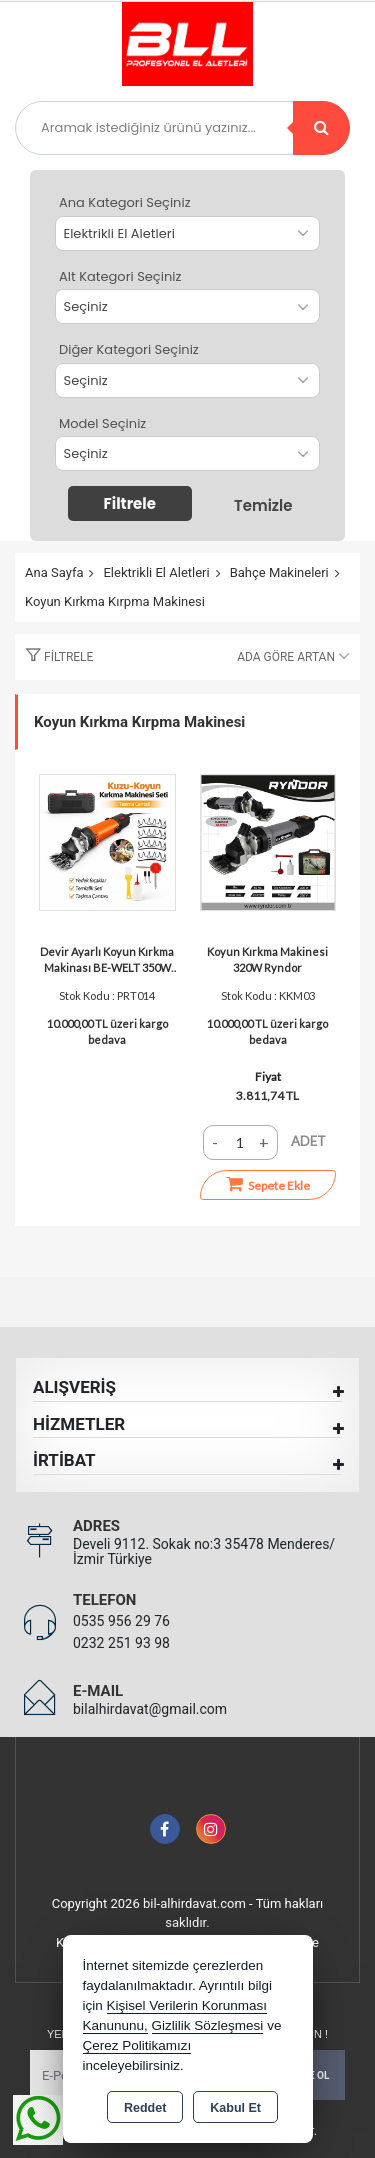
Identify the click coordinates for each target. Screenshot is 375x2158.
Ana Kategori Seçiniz (125, 202)
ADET (308, 1141)
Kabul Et (235, 2108)
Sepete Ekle (268, 1184)
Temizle (263, 505)
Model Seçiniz (102, 423)
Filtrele (130, 503)
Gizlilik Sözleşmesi (208, 2025)
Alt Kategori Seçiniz (120, 276)
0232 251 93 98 (121, 1643)
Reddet (145, 2108)
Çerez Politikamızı (137, 2045)
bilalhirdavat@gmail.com (150, 1709)
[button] (54, 657)
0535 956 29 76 (121, 1621)
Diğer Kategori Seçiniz (129, 349)
